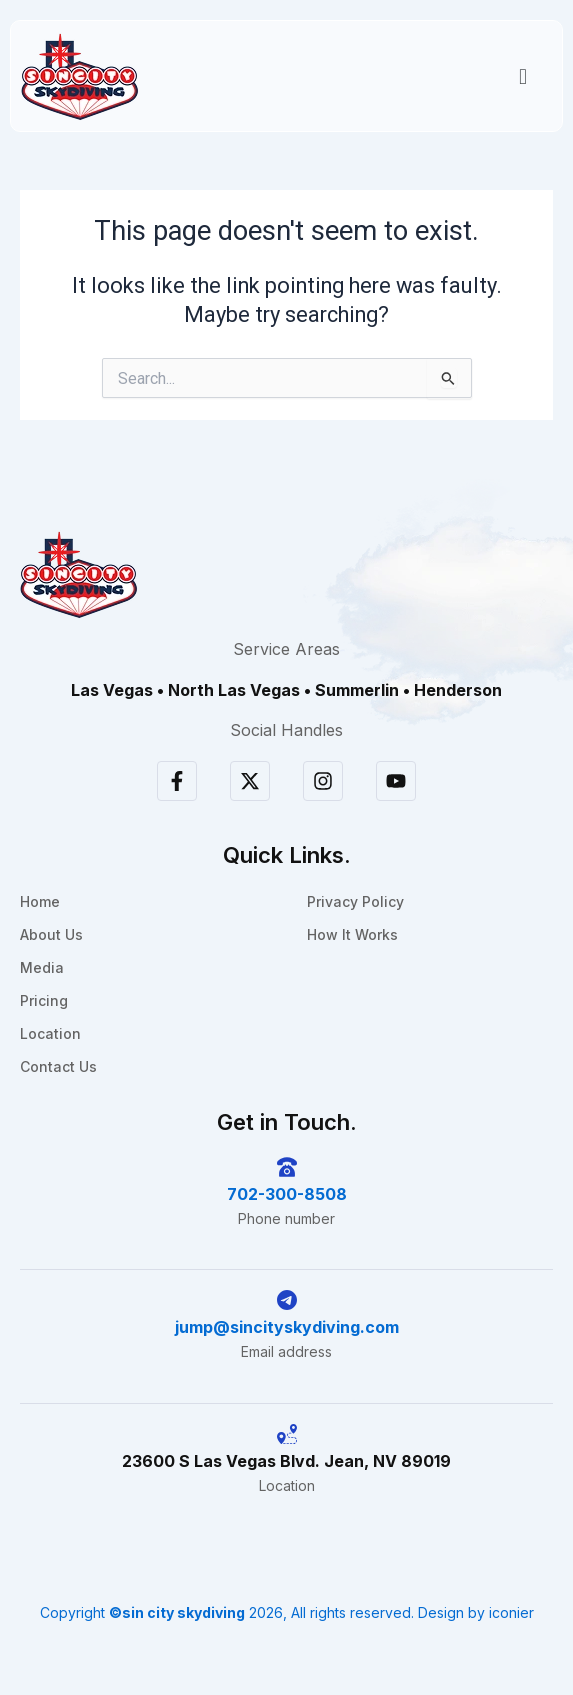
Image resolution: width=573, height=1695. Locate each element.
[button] (522, 76)
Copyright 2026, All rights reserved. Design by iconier (287, 1612)
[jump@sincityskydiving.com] (287, 1300)
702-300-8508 (287, 1194)
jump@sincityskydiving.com (287, 1327)
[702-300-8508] (287, 1167)
